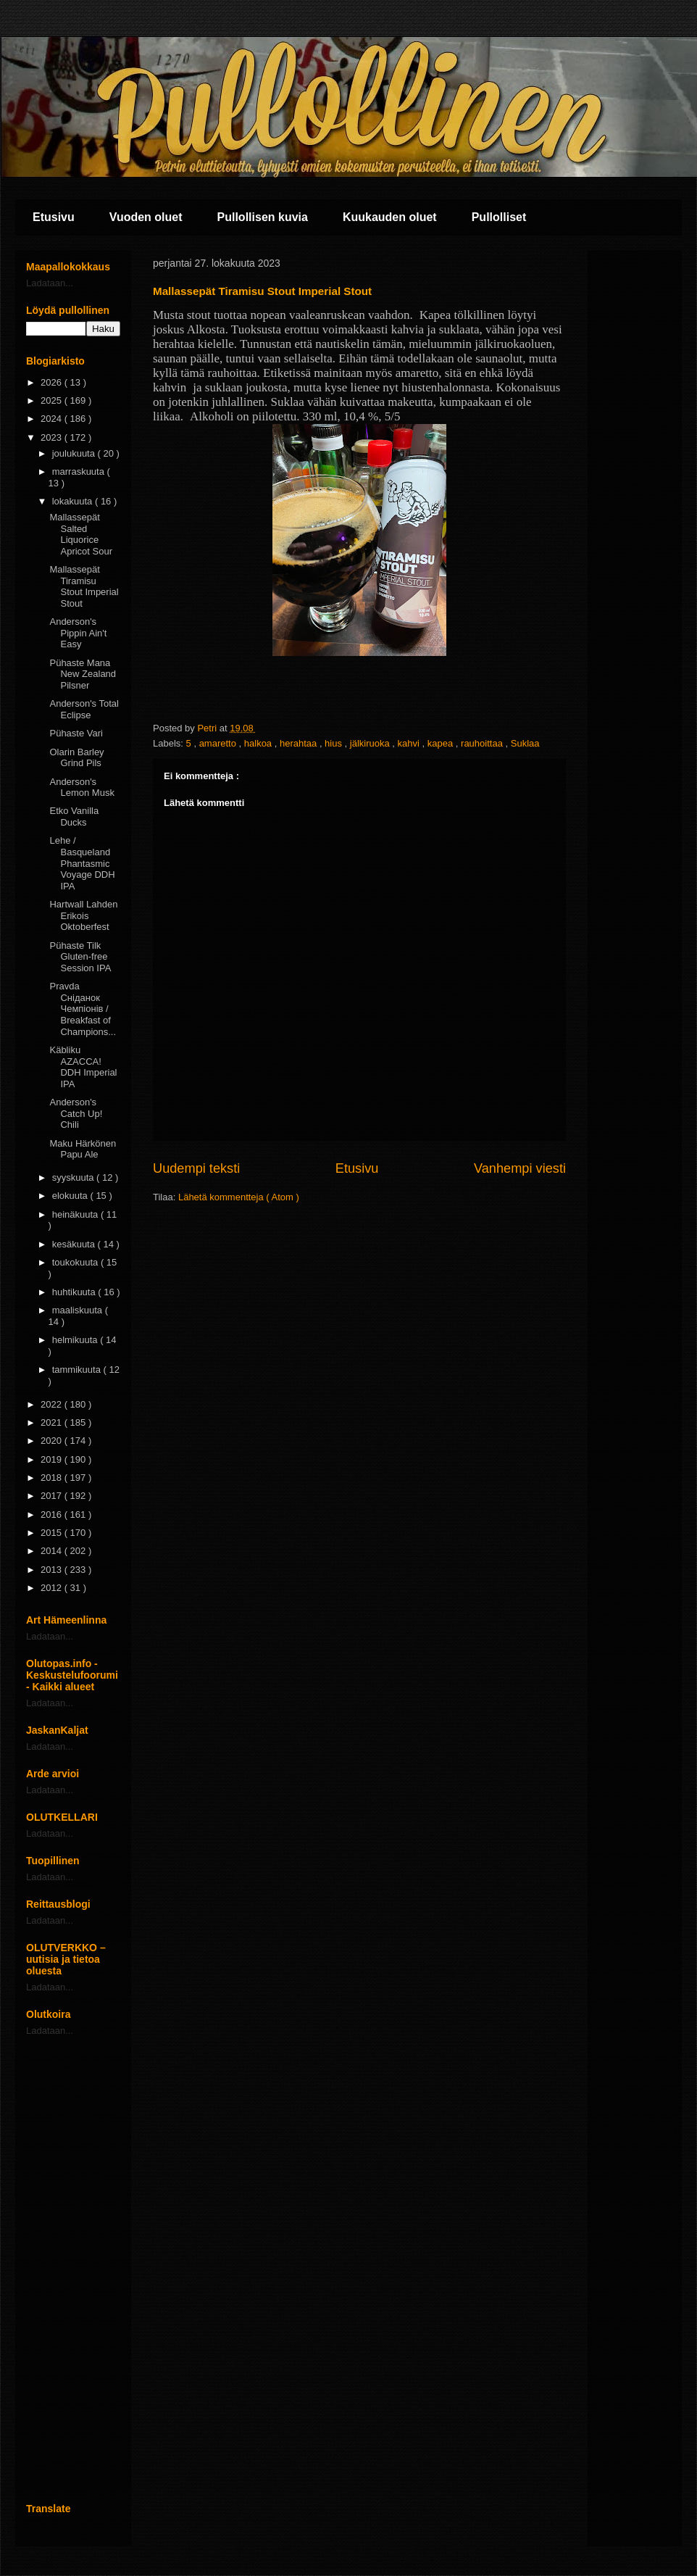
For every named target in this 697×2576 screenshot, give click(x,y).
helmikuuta (76, 1339)
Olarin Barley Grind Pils (76, 758)
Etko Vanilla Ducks (74, 816)
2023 (52, 437)
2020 (52, 1440)
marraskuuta (79, 471)
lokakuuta (73, 501)
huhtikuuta (75, 1292)
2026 (52, 382)
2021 (52, 1422)
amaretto (219, 743)
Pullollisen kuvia (262, 217)
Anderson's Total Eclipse (83, 709)
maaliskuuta (78, 1310)
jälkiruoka (371, 743)
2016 (52, 1514)
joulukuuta (75, 453)
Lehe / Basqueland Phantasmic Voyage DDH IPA (81, 863)
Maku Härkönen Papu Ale (82, 1149)
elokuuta (71, 1195)
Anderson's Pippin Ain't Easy (78, 632)
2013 (52, 1569)
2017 (52, 1495)
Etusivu (54, 217)
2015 (52, 1532)
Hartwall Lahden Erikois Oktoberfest (83, 915)
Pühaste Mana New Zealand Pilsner (82, 674)
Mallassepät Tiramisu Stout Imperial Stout (83, 586)
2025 (52, 400)
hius (334, 743)
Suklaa (525, 743)
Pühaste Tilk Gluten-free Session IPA (80, 956)
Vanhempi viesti (520, 1168)
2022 (52, 1404)
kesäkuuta (75, 1244)
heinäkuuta (76, 1214)
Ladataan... (49, 283)
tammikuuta (78, 1369)
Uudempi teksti (196, 1168)
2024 (52, 418)
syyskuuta (74, 1177)
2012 (52, 1587)
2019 (52, 1459)
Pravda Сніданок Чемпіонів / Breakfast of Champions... (82, 1008)
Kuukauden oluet (390, 217)
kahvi (410, 743)
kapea (441, 743)
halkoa (259, 743)
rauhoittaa (483, 743)
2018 (52, 1477)
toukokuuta (76, 1262)
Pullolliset (499, 217)
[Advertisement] (73, 2269)
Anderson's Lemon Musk (81, 787)
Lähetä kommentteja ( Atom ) (238, 1197)
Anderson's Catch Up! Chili (75, 1113)
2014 (52, 1550)
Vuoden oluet (146, 217)
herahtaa (300, 743)
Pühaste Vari (75, 733)
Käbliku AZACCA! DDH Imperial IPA (83, 1066)
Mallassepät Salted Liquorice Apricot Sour (80, 534)
